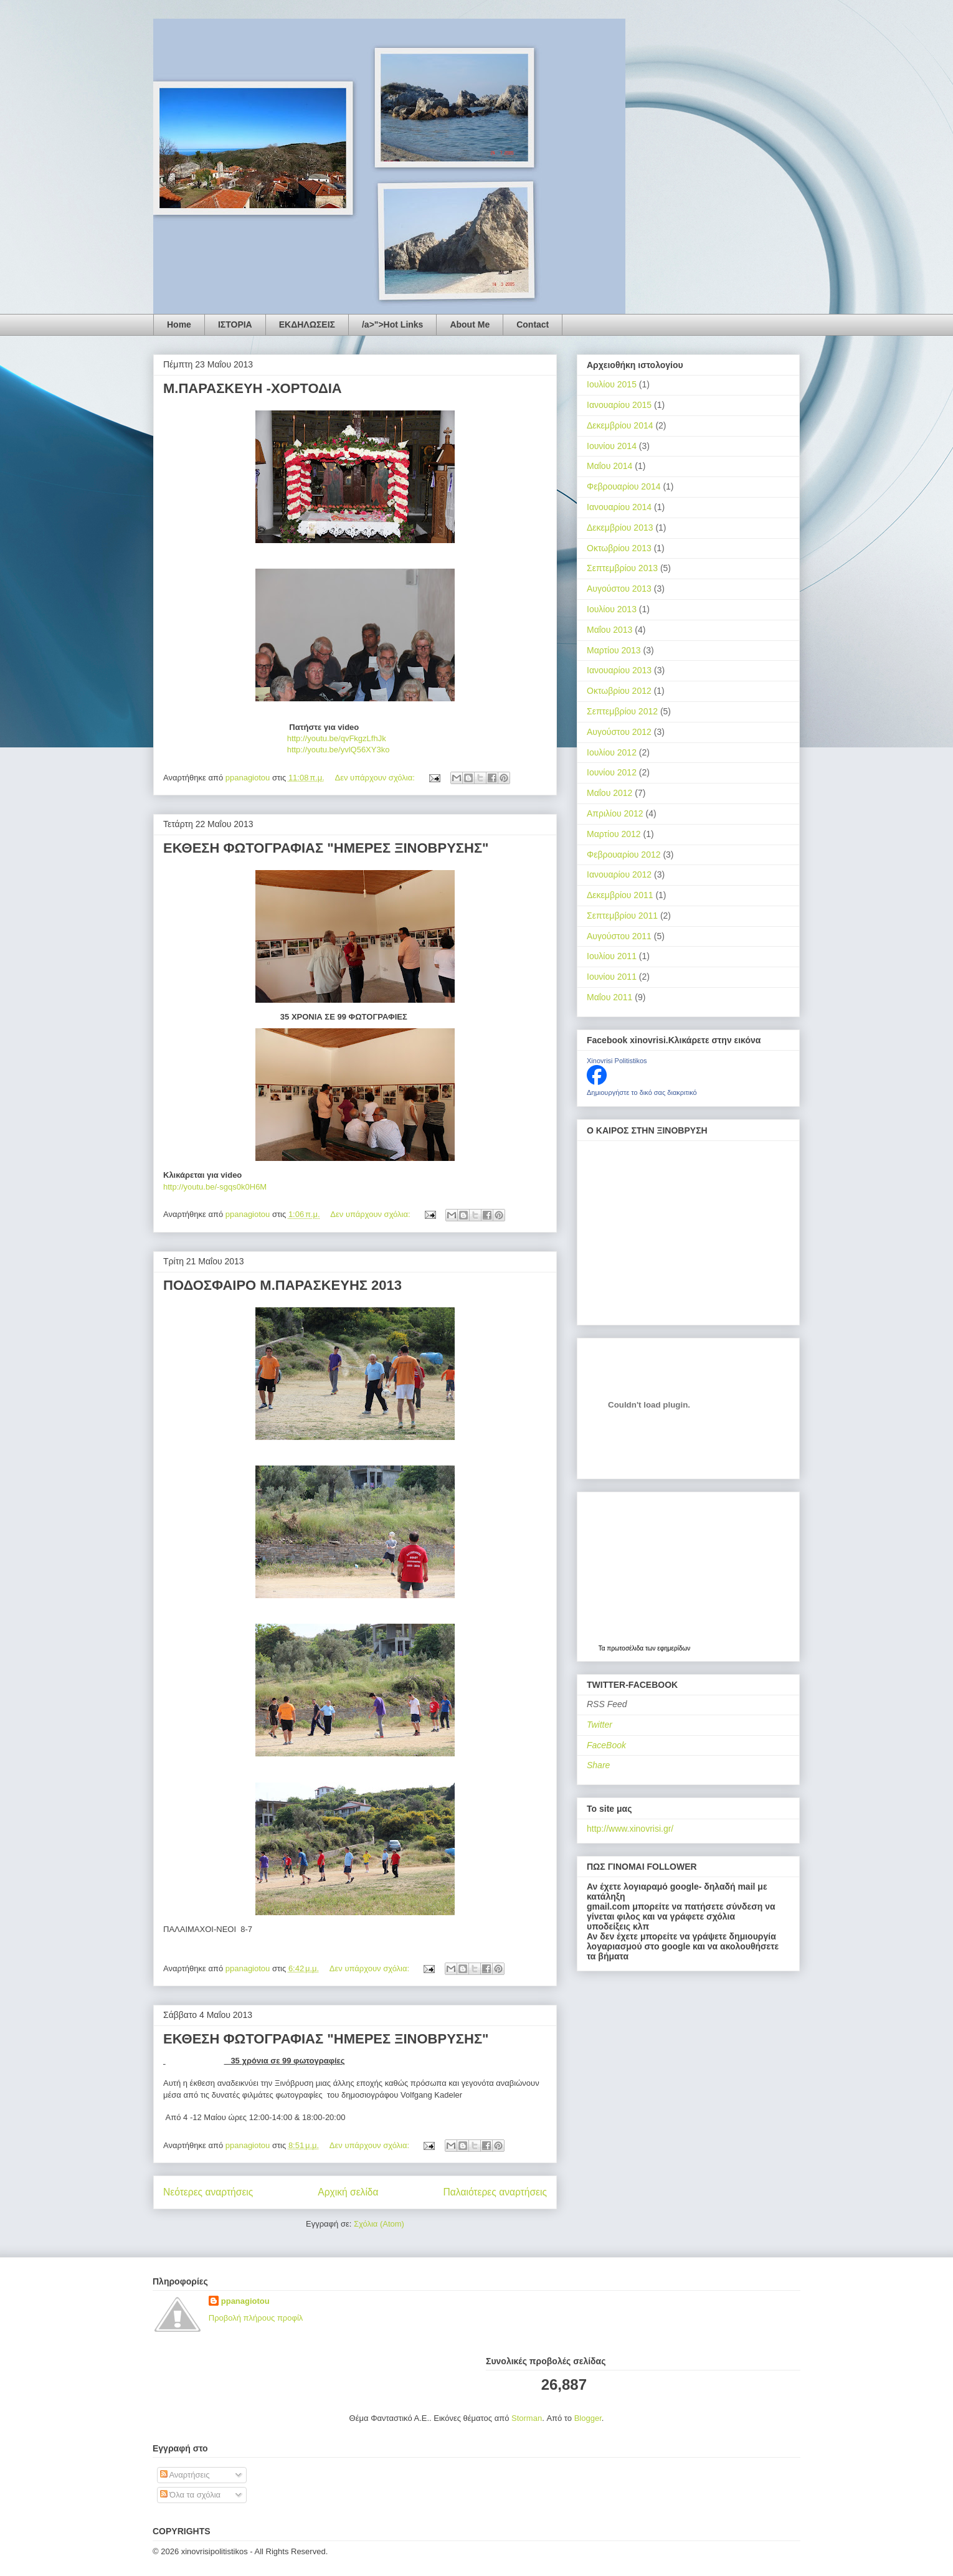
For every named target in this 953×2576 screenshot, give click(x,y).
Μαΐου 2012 (609, 793)
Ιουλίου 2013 (612, 609)
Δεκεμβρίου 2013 (620, 528)
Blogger (588, 2418)
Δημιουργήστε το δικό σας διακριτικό (642, 1092)
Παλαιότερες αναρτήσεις (495, 2192)
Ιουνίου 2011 (612, 977)
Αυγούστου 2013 (619, 589)
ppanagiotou (245, 2301)
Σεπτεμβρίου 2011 (622, 916)
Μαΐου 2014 (609, 466)
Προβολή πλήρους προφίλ (256, 2318)
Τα (603, 1648)
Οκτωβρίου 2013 (619, 548)
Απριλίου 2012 (615, 813)
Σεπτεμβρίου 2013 (622, 568)
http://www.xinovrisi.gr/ (630, 1829)
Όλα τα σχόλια (190, 2494)
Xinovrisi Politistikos (617, 1060)
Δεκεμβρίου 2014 (620, 425)
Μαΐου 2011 (609, 997)
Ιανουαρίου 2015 (619, 405)
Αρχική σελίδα (348, 2192)
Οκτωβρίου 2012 (619, 691)
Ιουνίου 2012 (612, 772)
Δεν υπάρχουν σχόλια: (376, 777)
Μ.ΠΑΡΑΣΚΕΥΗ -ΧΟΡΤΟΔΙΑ (252, 388)
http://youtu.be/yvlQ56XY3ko (276, 749)
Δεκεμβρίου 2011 (620, 895)
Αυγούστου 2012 (619, 732)
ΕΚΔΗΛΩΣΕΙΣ (307, 324)
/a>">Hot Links (392, 324)
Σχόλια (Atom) (379, 2223)
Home (179, 324)
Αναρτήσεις (185, 2474)
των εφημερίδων (666, 1648)
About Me (470, 324)
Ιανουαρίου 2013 (619, 670)
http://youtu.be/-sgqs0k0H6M (215, 1186)
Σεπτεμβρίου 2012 (622, 711)
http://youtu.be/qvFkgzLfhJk (274, 738)
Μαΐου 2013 (609, 630)
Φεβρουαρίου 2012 (624, 854)
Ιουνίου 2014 (612, 446)
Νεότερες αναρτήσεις (208, 2192)
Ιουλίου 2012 (612, 752)
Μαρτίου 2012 (614, 834)
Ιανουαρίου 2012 (619, 874)
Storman (526, 2418)
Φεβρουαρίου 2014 (624, 486)
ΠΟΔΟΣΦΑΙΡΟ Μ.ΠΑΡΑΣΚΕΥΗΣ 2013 (282, 1285)
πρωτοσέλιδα (625, 1648)
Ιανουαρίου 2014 (619, 507)
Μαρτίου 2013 (614, 650)
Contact (532, 324)
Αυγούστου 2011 (619, 936)
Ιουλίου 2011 (612, 956)
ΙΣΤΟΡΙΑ (235, 324)
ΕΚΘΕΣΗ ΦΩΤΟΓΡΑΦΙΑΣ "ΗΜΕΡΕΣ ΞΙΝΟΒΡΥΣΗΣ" (326, 848)
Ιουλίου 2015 (612, 384)
